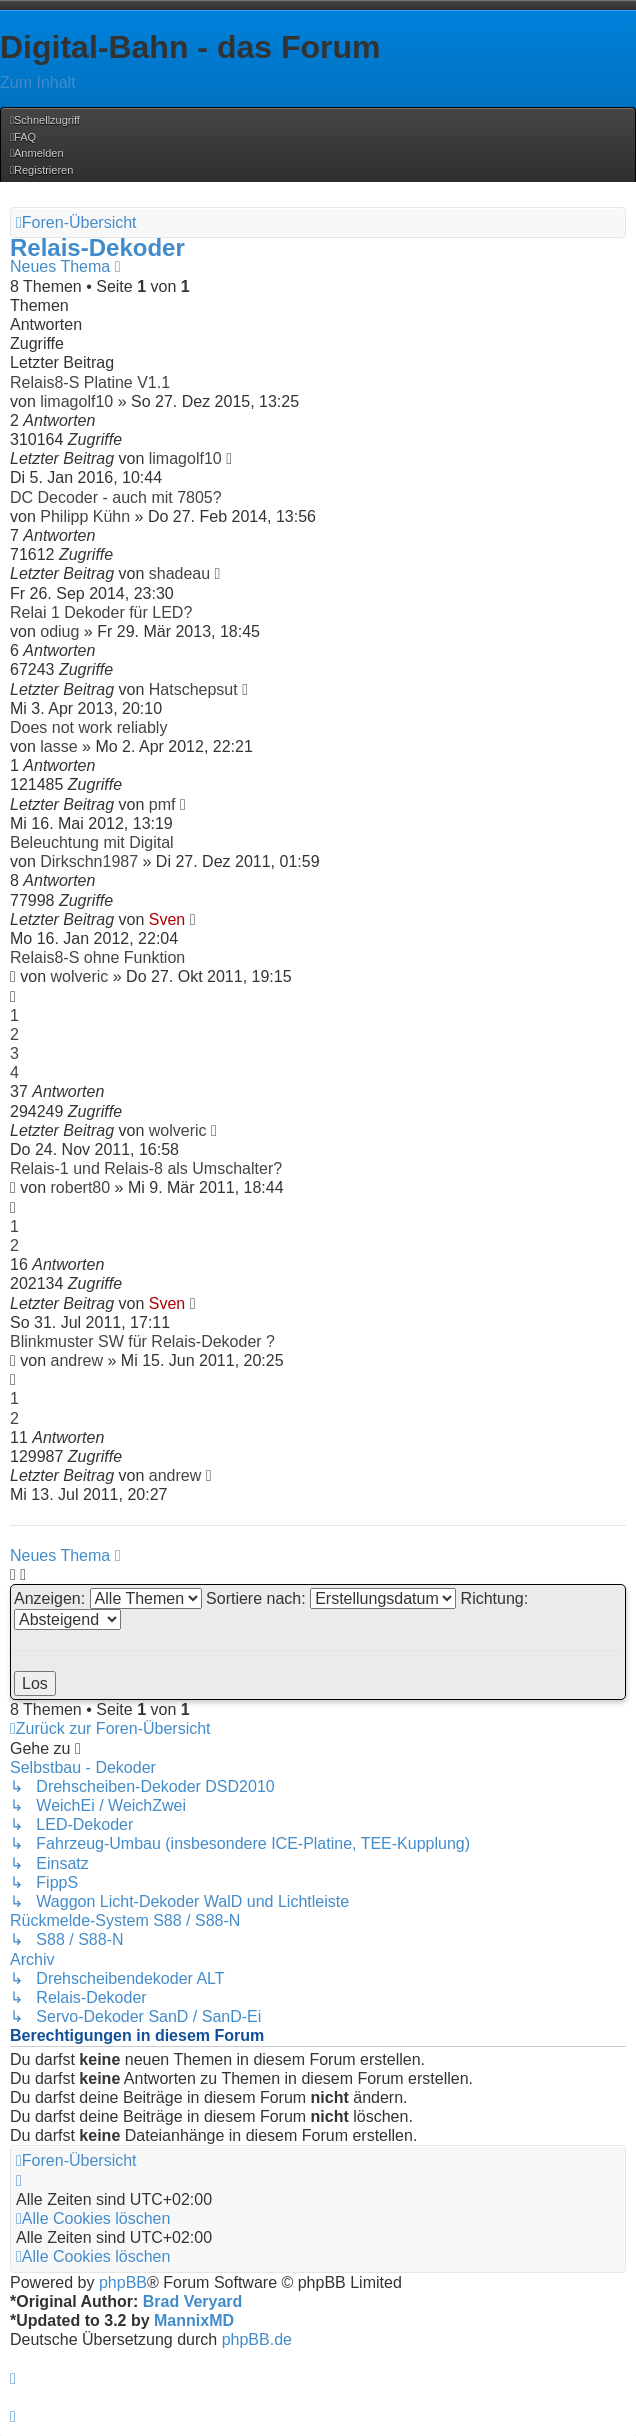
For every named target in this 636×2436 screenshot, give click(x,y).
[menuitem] (23, 137)
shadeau (179, 573)
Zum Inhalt (38, 82)
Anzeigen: (108, 1598)
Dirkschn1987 (89, 861)
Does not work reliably (88, 727)
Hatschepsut (193, 689)
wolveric (80, 976)
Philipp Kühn (85, 516)
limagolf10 (76, 401)
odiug (59, 631)
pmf (162, 804)
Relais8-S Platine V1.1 (90, 382)
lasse (58, 746)
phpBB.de (257, 2339)
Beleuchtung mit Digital (92, 842)
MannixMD (194, 2320)
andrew (77, 1360)
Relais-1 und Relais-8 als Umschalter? (146, 1168)
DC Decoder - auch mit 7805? (116, 497)
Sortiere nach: (331, 1598)
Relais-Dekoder (97, 247)
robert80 (81, 1187)
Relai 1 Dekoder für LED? (101, 612)
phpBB (123, 2282)
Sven (167, 919)
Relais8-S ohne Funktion (97, 957)
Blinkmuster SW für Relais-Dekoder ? (142, 1341)
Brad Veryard (193, 2301)
